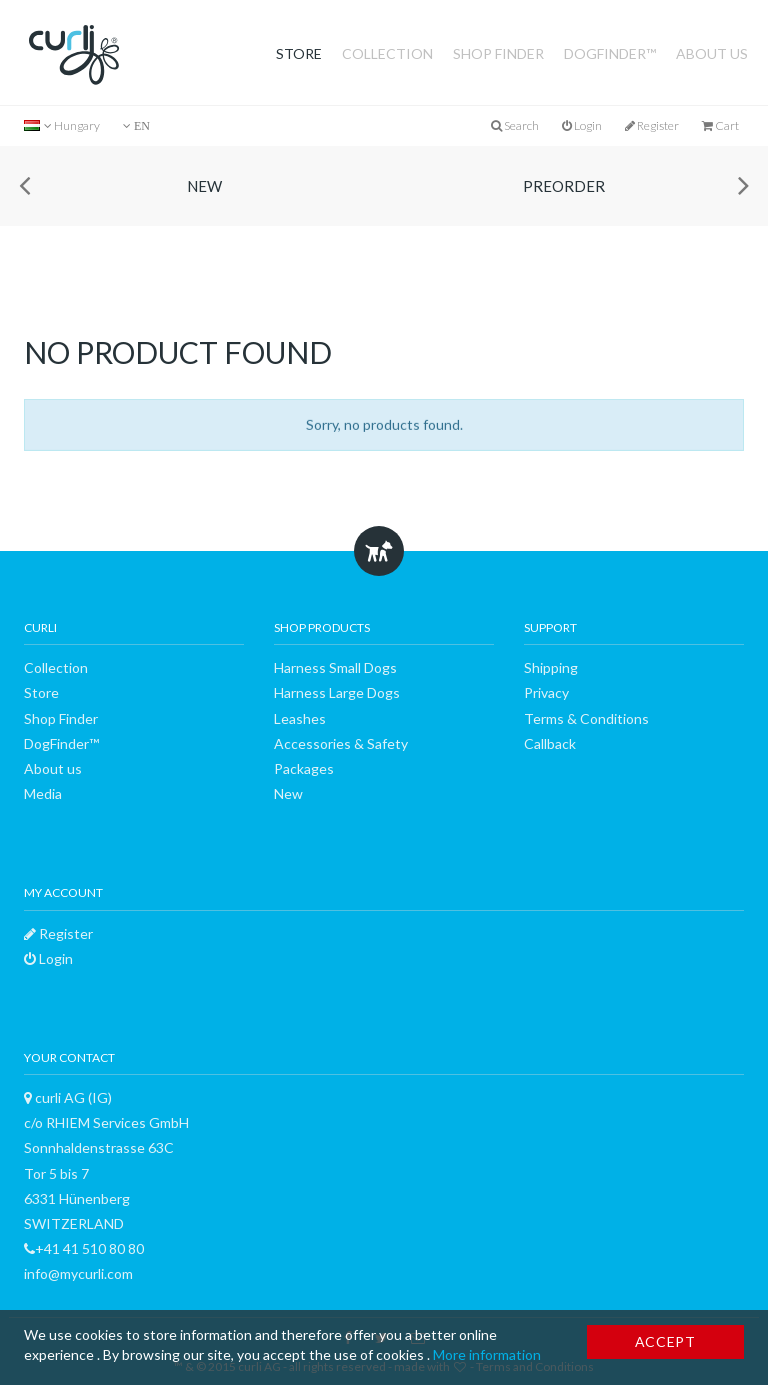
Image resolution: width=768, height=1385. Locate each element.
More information (487, 1354)
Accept (665, 1341)
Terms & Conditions (586, 718)
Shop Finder (498, 53)
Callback (550, 743)
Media (43, 793)
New (204, 186)
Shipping (551, 667)
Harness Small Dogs (335, 667)
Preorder (564, 186)
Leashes (300, 718)
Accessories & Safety (341, 743)
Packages (304, 768)
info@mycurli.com (78, 1273)
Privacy (546, 692)
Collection (387, 53)
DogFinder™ (610, 53)
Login (582, 125)
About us (712, 53)
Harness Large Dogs (337, 692)
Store (299, 53)
